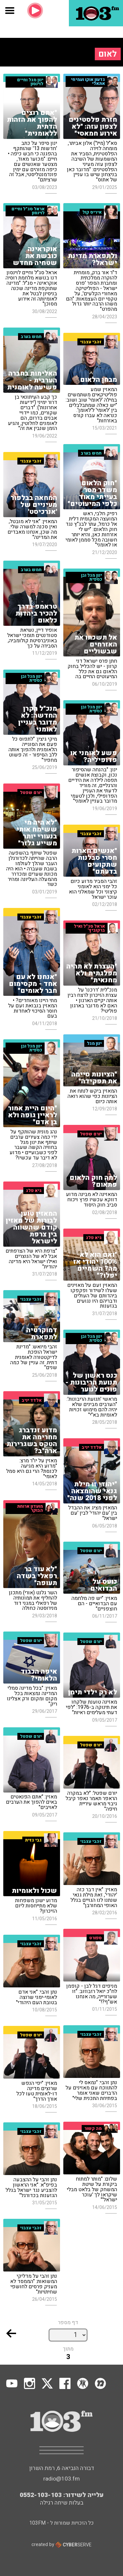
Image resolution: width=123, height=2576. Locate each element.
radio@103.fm (61, 2479)
